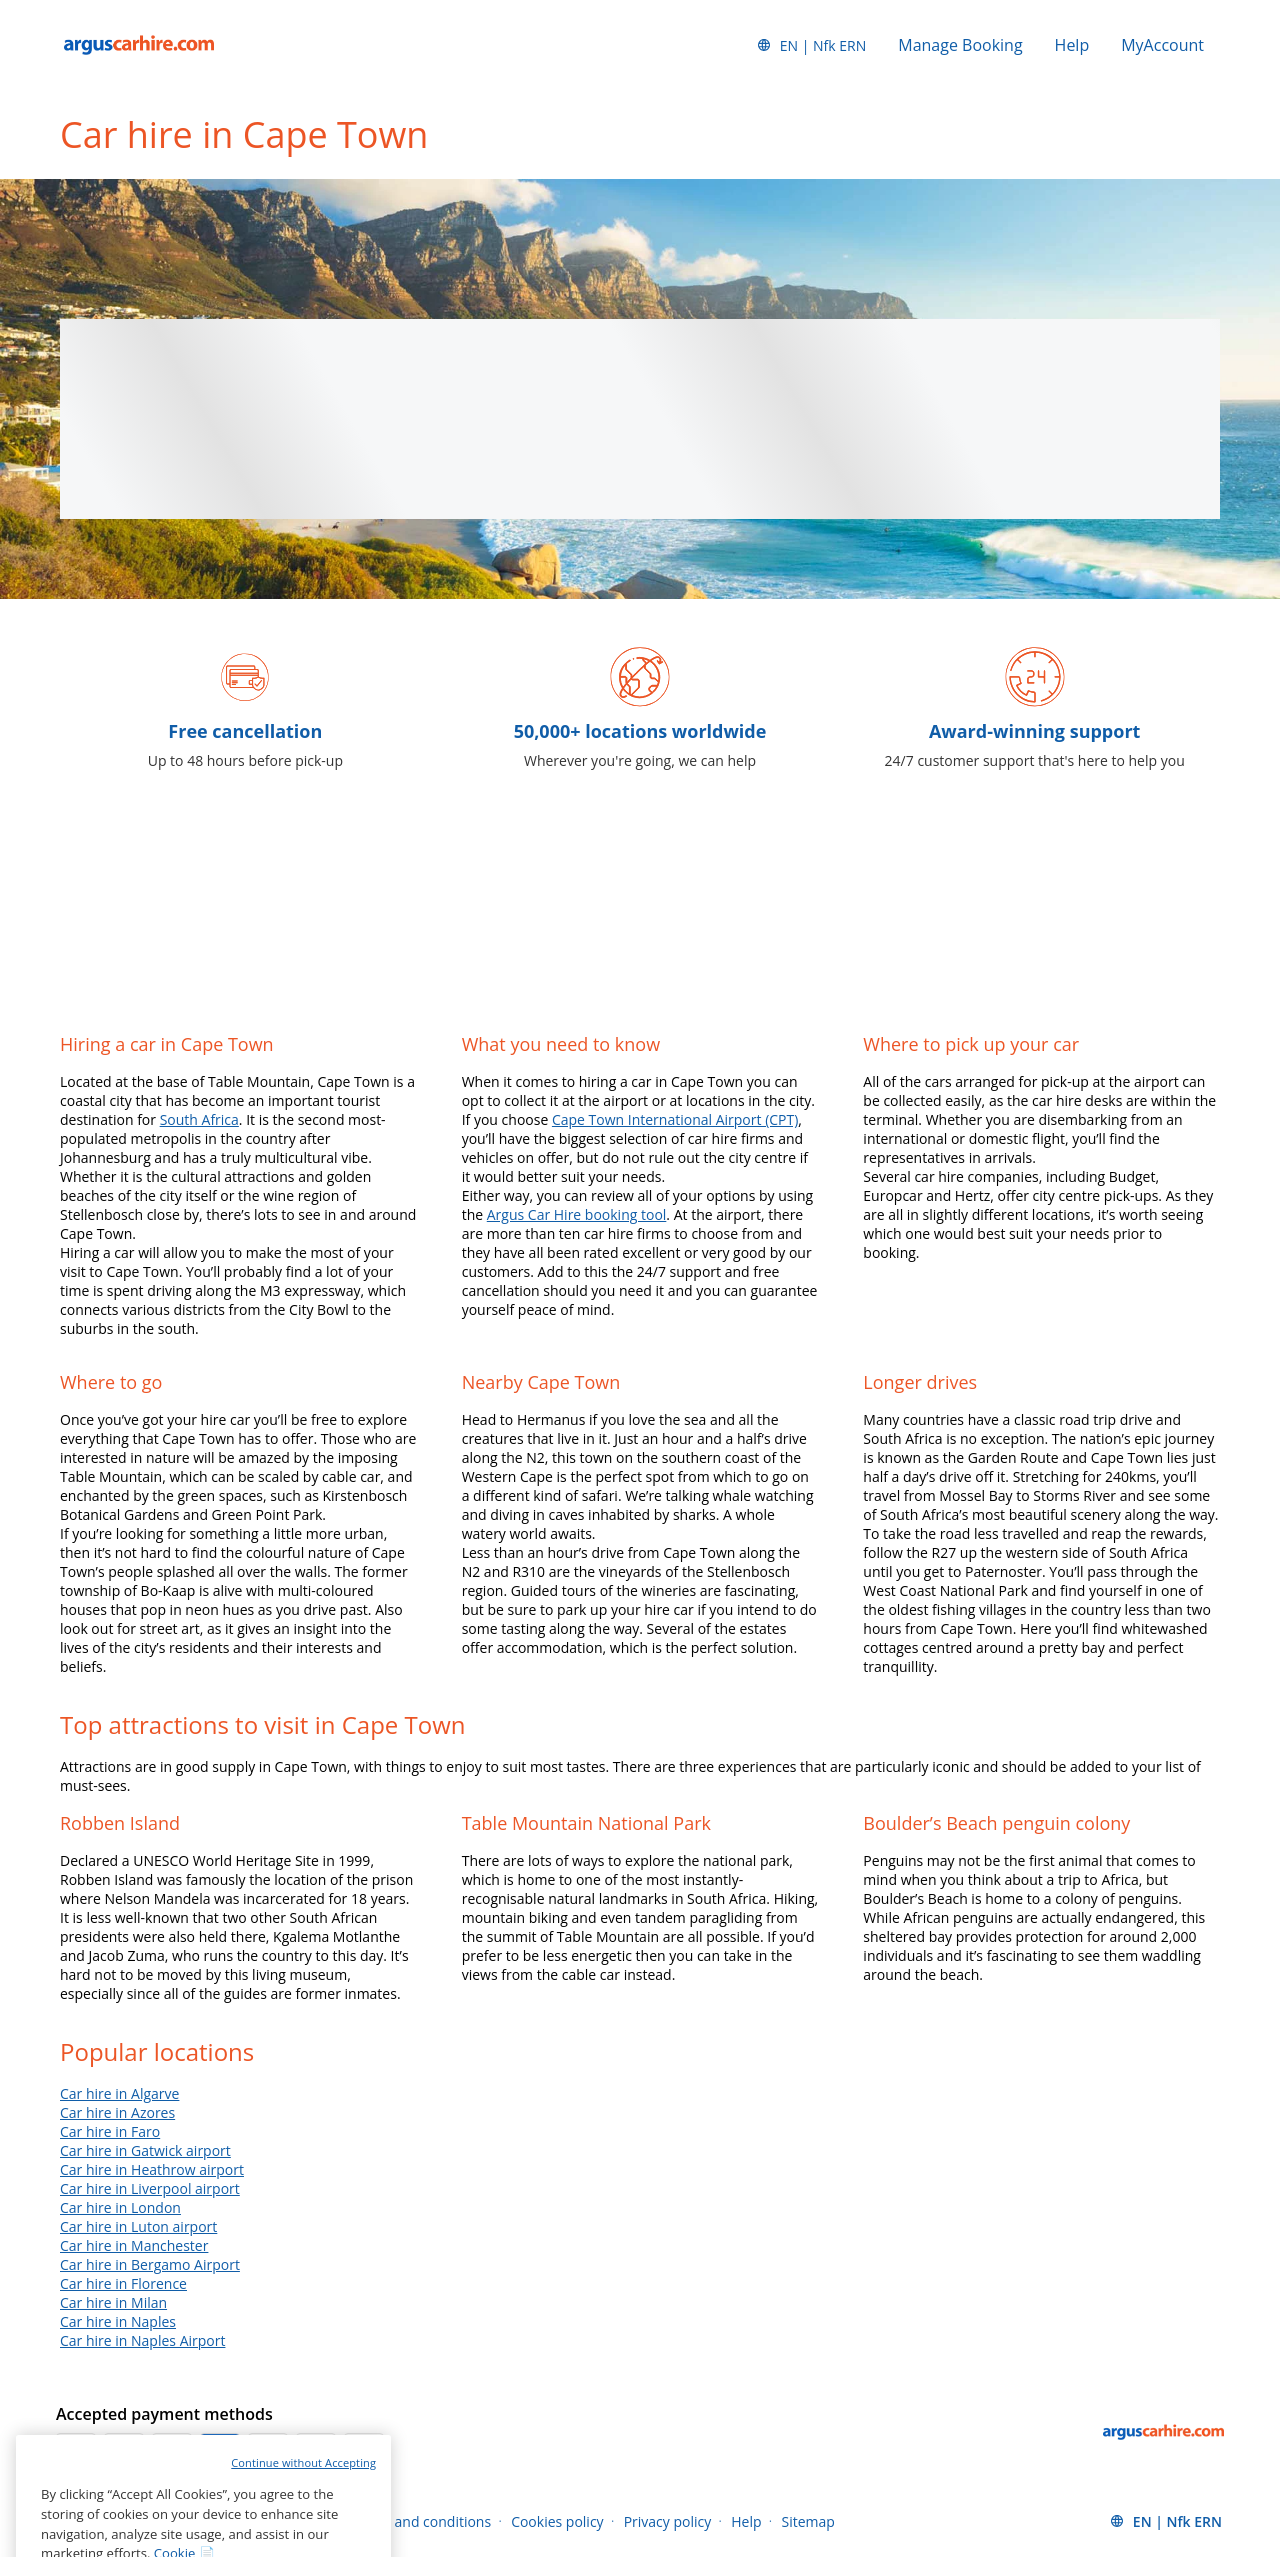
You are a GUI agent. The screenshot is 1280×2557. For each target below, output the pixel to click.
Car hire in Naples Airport (142, 2340)
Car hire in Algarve (119, 2093)
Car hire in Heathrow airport (152, 2169)
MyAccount (1162, 45)
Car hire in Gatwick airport (145, 2150)
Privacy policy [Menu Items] (668, 2521)
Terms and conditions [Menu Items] (420, 2521)
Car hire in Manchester (134, 2245)
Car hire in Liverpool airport (150, 2188)
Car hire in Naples (118, 2321)
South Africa (199, 1119)
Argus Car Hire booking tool (577, 1214)
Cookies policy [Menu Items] (557, 2521)
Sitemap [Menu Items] (808, 2521)
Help (1072, 45)
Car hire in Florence (123, 2283)
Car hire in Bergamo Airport (150, 2264)
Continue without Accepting (303, 2493)
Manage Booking (960, 45)
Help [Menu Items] (746, 2521)
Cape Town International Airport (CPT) (675, 1119)
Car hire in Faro (110, 2131)
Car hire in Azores (117, 2112)
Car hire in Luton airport (138, 2226)
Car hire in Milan (113, 2302)
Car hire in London (120, 2207)
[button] (811, 45)
